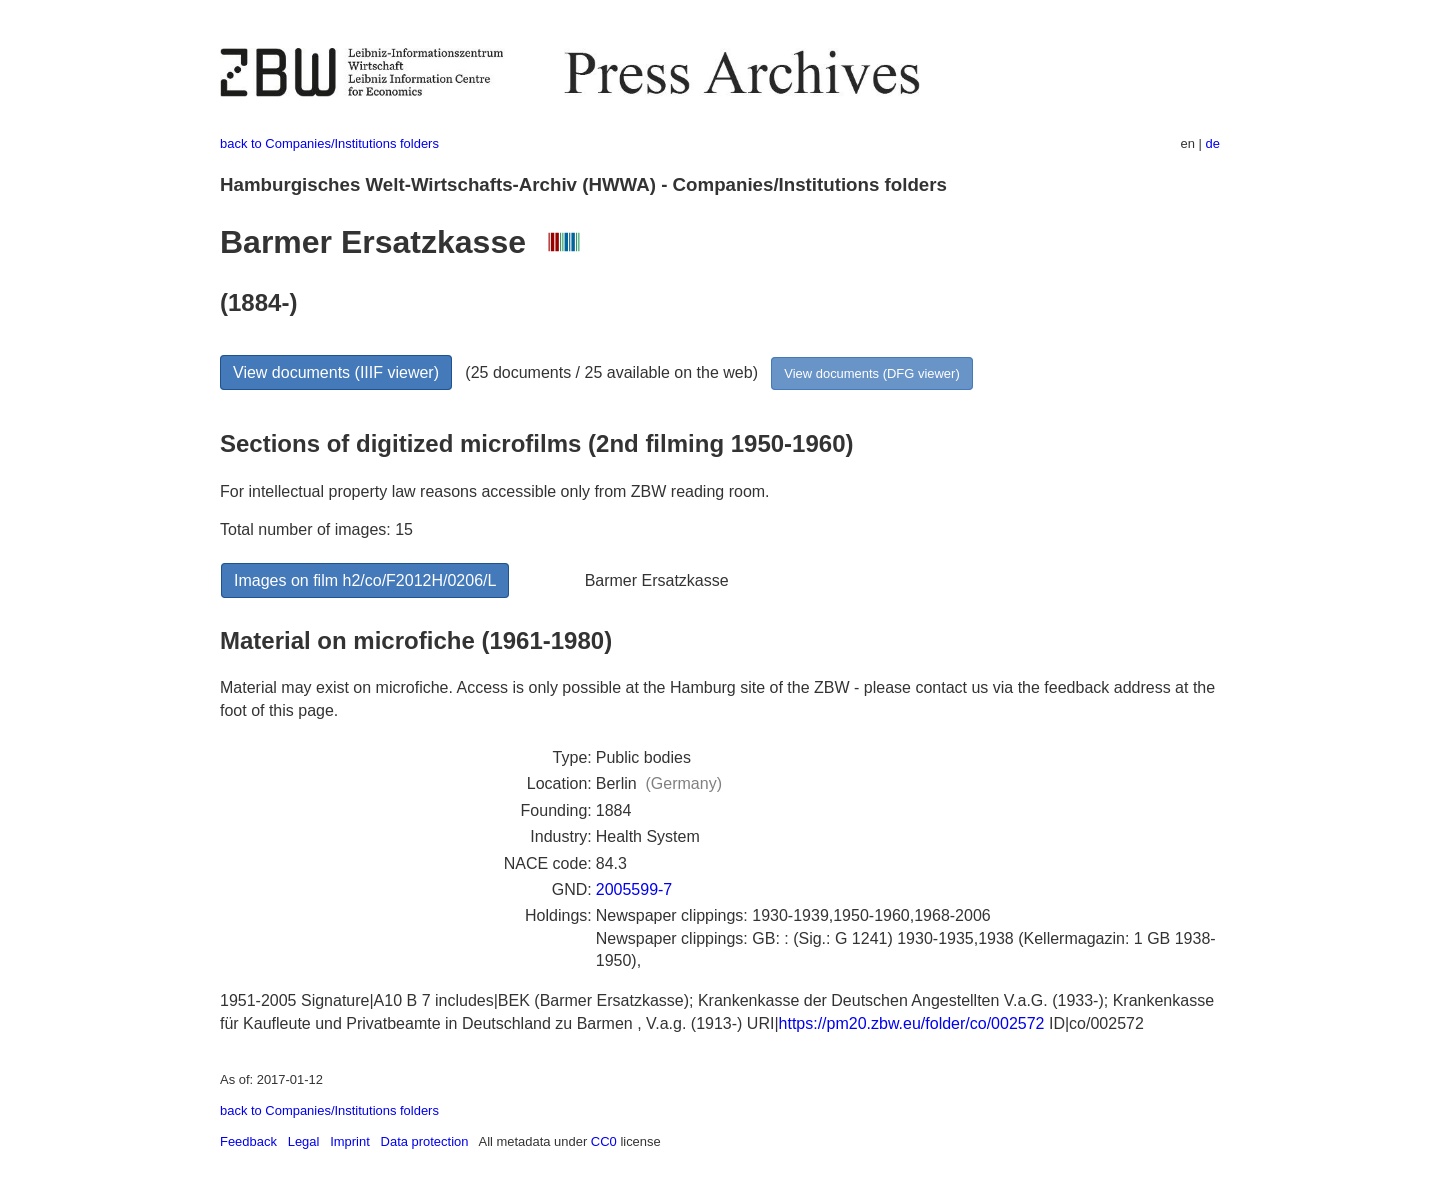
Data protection (425, 1141)
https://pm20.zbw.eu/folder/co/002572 (912, 1023)
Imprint (350, 1141)
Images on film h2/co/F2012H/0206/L (365, 580)
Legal (304, 1141)
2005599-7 (634, 889)
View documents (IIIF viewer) (336, 372)
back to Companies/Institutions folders (329, 143)
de (1213, 143)
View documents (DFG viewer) (871, 373)
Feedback (248, 1141)
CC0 (604, 1141)
